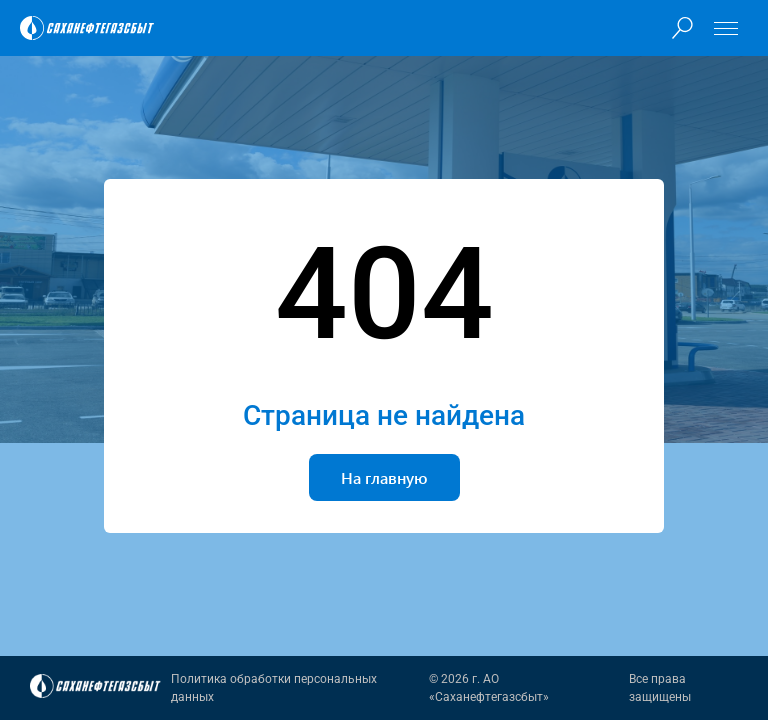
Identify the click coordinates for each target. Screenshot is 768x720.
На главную (384, 477)
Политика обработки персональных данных (274, 688)
